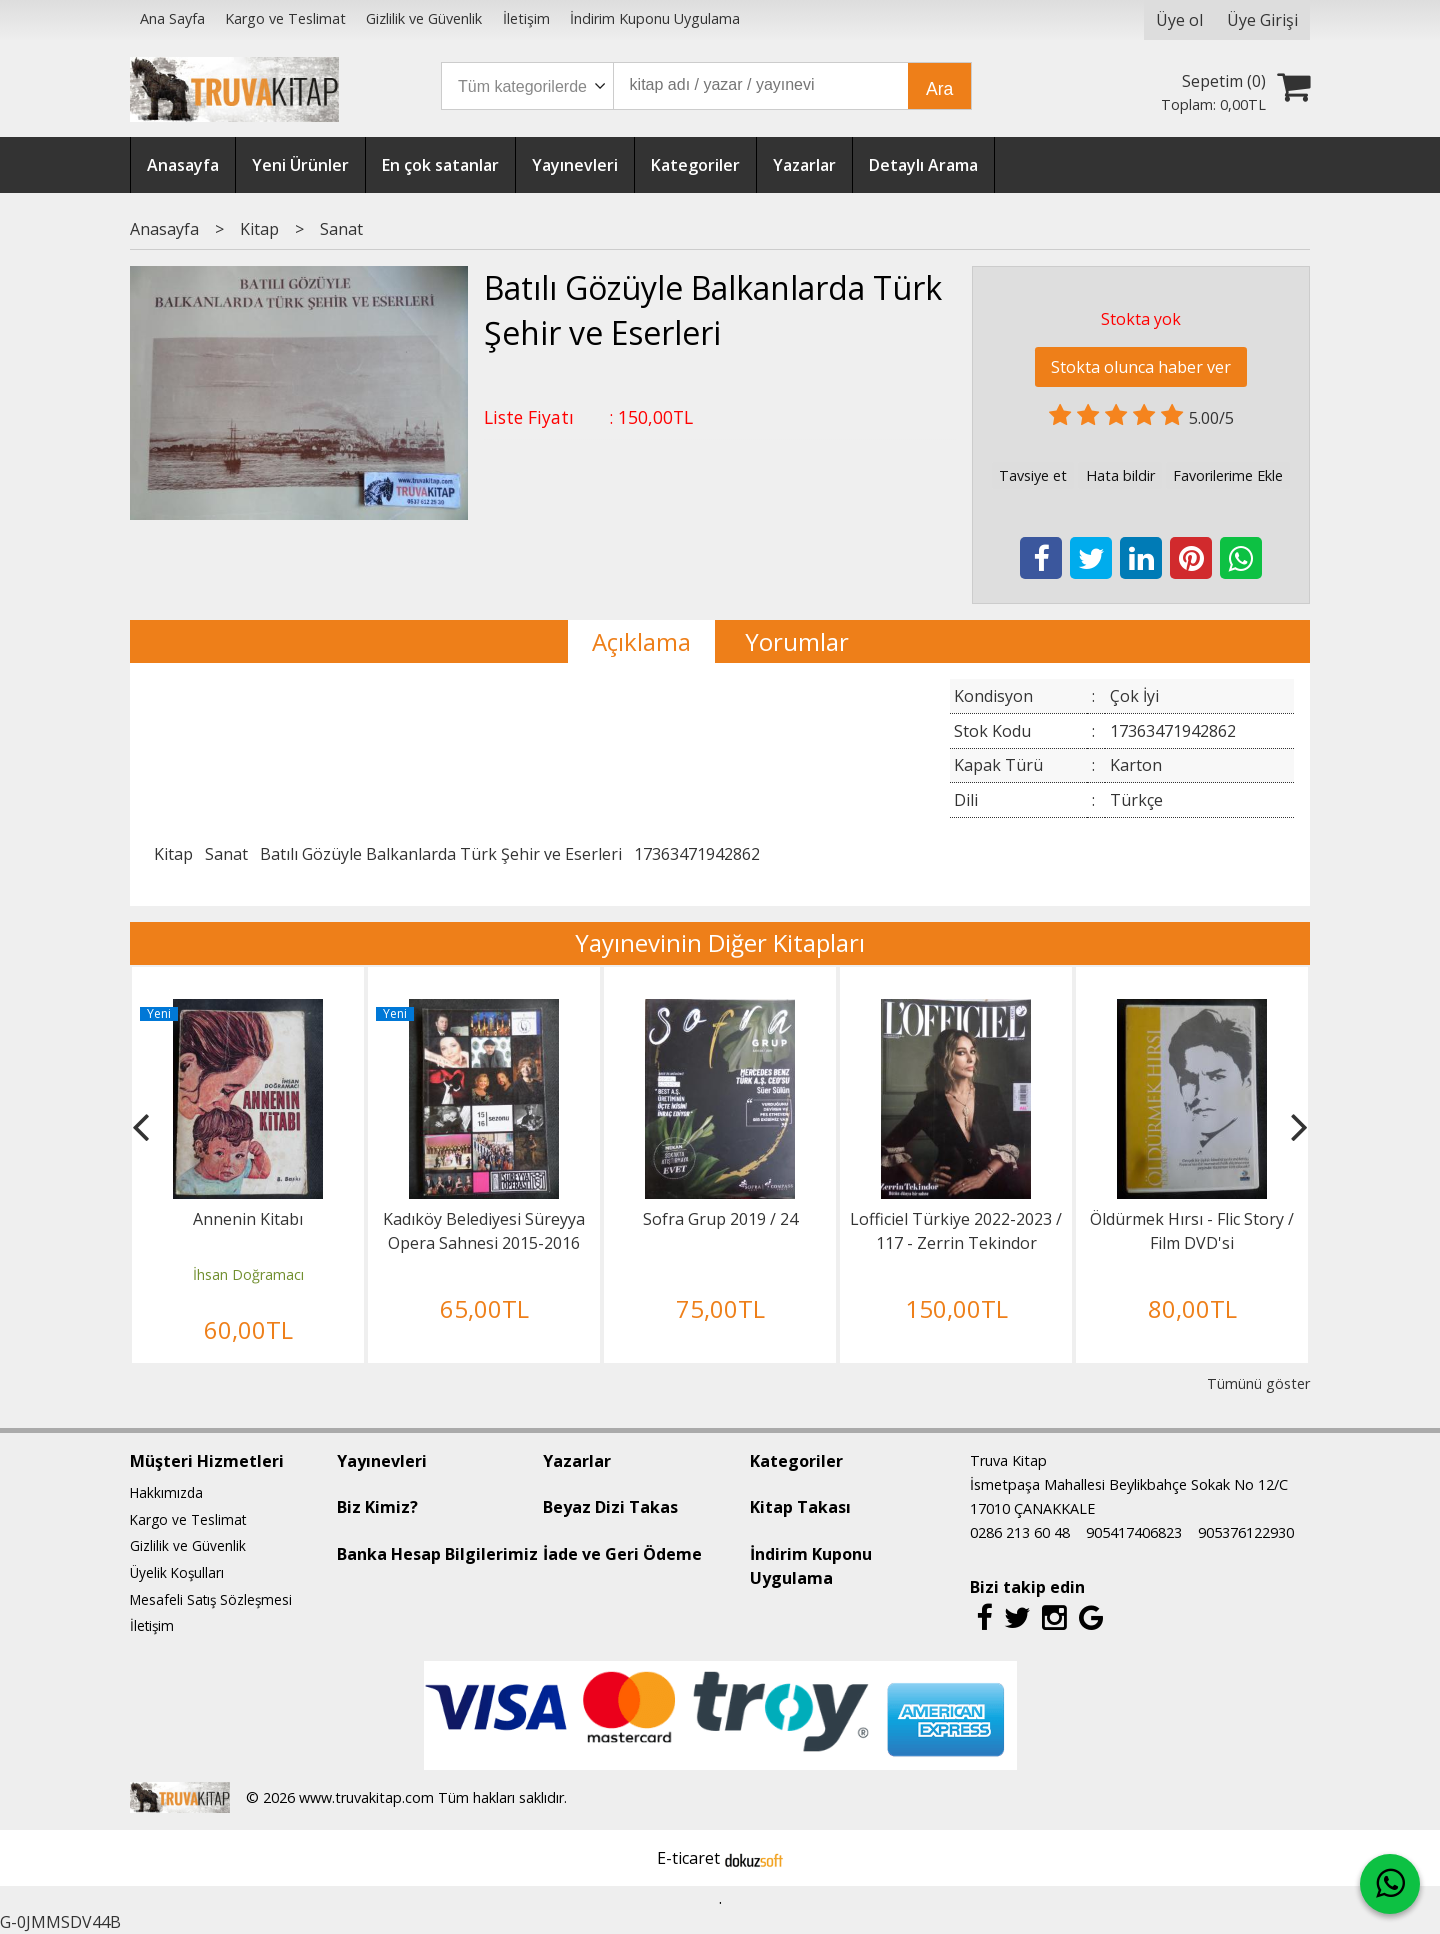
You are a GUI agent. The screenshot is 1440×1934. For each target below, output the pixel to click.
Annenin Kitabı (248, 1219)
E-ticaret (688, 1858)
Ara (939, 89)
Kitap (173, 854)
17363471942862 (697, 854)
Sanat (226, 854)
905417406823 (1134, 1532)
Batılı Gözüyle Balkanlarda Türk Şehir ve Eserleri (441, 854)
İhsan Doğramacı (248, 1274)
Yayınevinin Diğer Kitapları (720, 942)
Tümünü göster (1258, 1383)
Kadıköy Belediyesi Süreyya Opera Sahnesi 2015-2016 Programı (484, 1243)
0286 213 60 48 (1020, 1532)
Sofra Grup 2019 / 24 (720, 1219)
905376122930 (1246, 1532)
